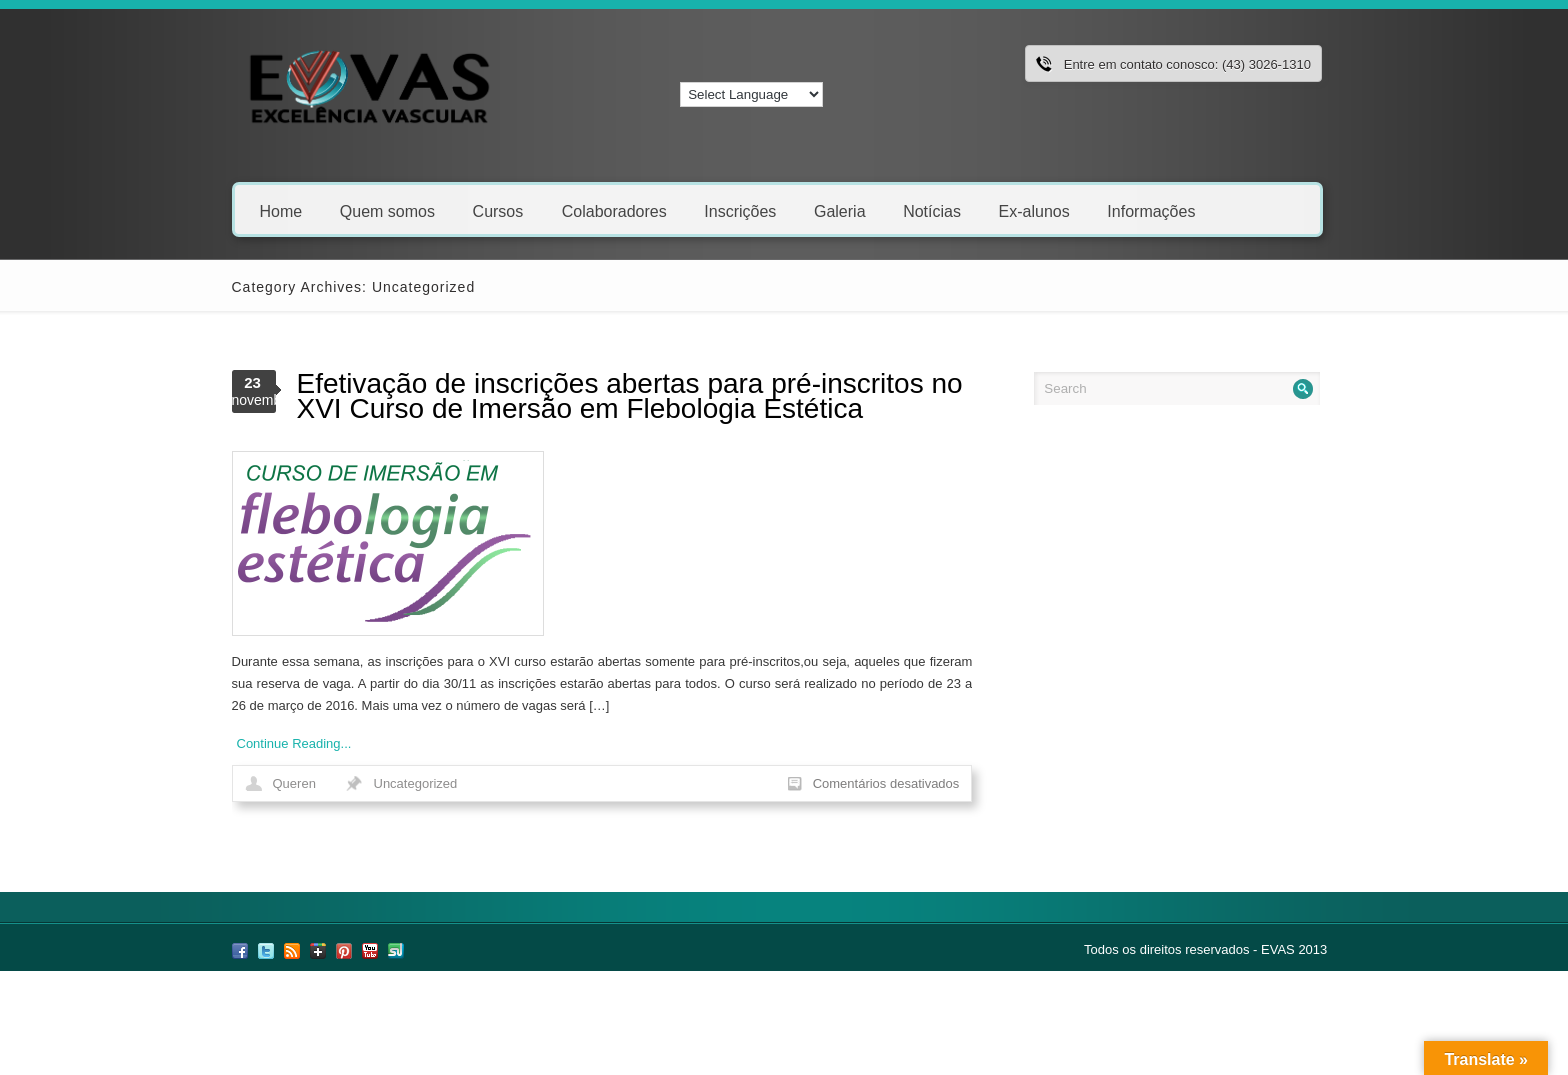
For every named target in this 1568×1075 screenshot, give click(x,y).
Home (281, 210)
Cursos (505, 210)
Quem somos (387, 210)
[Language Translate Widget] (751, 94)
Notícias (932, 210)
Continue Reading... (294, 743)
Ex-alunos (1034, 210)
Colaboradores (614, 210)
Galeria (840, 210)
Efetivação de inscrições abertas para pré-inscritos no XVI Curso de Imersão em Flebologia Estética (630, 396)
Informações (1151, 210)
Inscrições (740, 210)
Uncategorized (416, 783)
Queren (294, 783)
